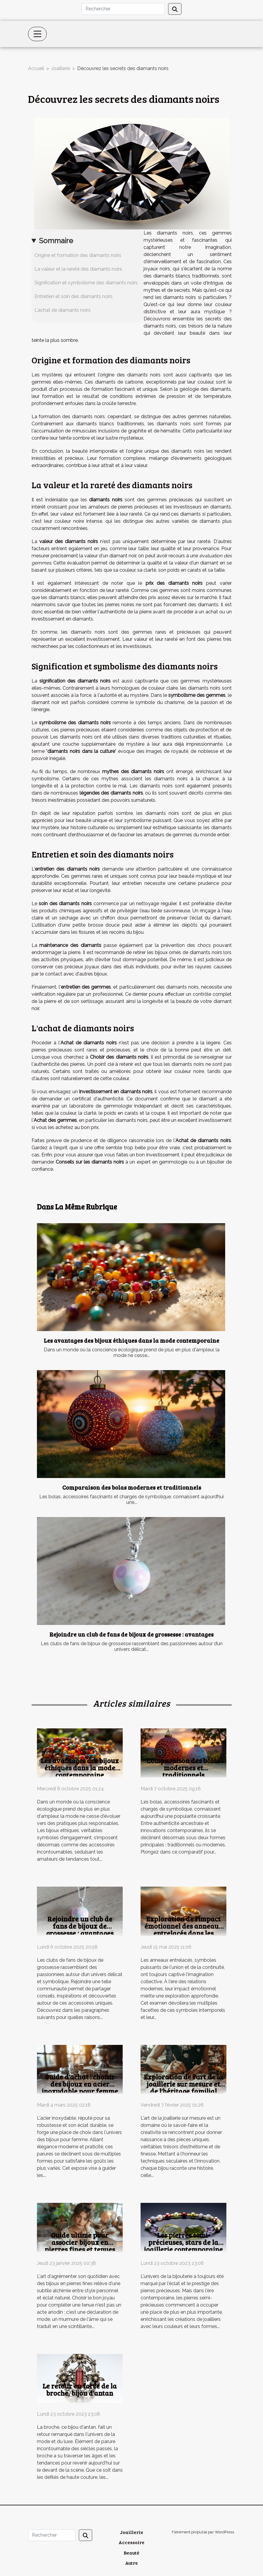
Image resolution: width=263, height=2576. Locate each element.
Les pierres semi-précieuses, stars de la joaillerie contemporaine (183, 2242)
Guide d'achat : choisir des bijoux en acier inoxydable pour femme (80, 2084)
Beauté (131, 2552)
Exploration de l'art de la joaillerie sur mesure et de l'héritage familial (183, 2084)
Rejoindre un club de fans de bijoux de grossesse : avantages (131, 1634)
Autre (131, 2563)
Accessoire (131, 2542)
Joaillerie (60, 68)
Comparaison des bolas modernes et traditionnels (131, 1487)
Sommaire (56, 240)
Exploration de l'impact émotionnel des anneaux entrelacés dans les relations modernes (183, 1929)
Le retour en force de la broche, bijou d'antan (80, 2389)
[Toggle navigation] (37, 34)
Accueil (36, 68)
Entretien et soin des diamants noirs (74, 296)
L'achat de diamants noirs (63, 310)
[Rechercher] (123, 9)
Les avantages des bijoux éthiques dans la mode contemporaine (131, 1340)
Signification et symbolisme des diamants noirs (86, 283)
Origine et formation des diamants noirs (78, 255)
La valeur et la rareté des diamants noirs (78, 269)
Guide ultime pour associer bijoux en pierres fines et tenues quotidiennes (80, 2245)
